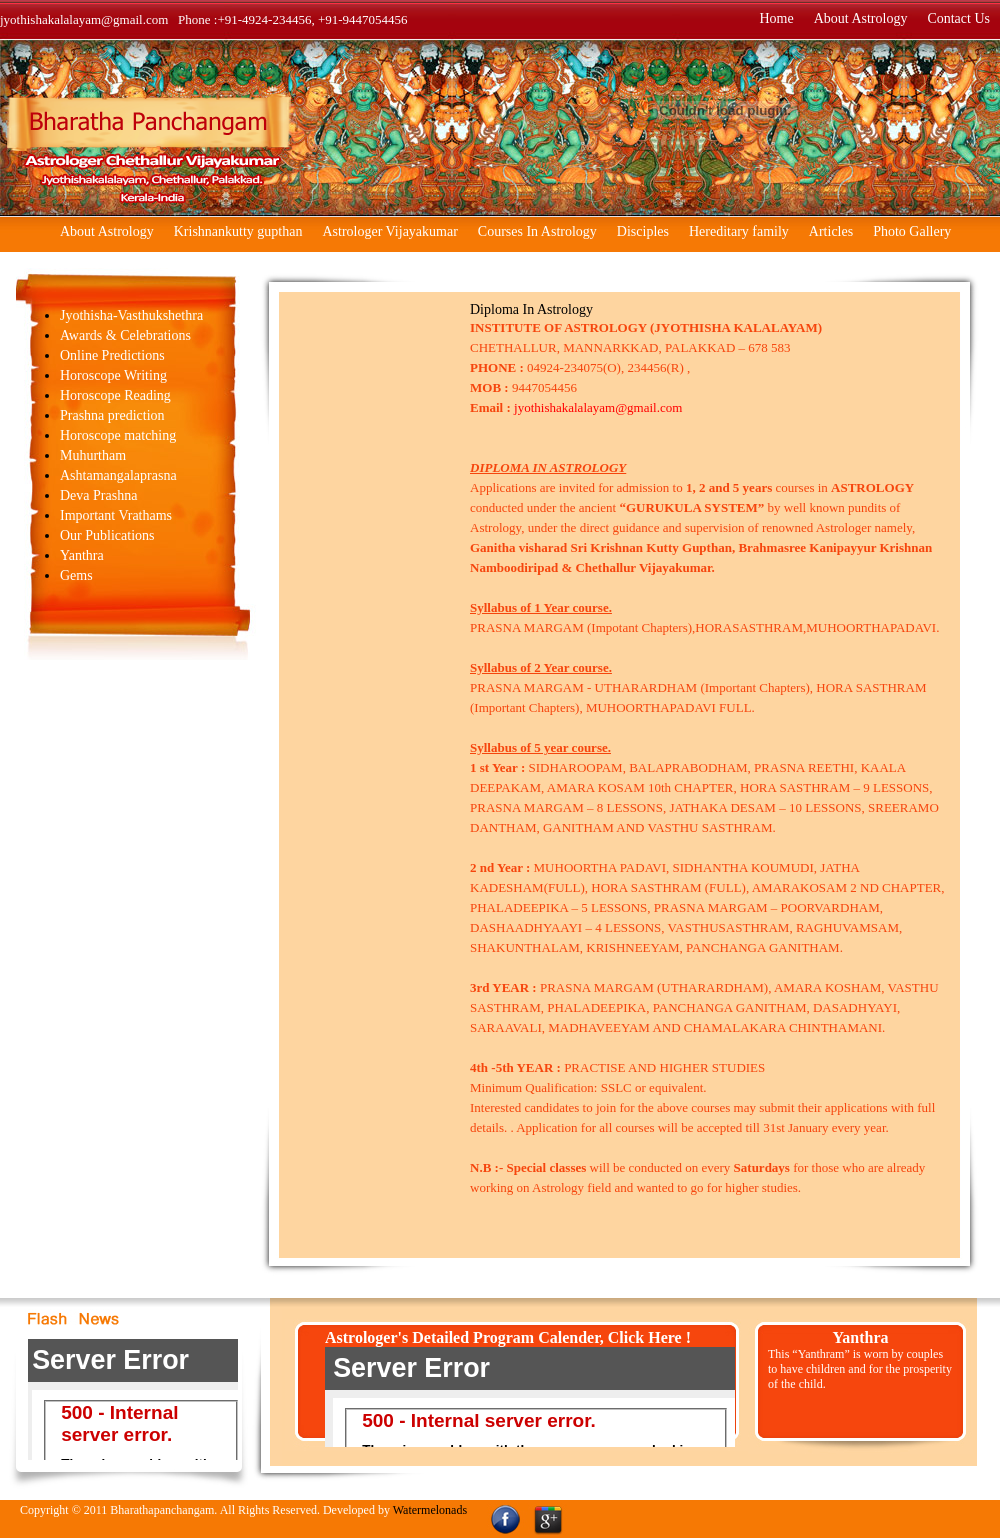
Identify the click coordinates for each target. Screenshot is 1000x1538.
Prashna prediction (112, 415)
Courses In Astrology (537, 231)
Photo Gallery (912, 231)
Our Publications (107, 535)
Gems (76, 575)
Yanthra (82, 555)
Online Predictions (112, 355)
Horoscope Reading (115, 395)
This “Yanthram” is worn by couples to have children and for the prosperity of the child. (860, 1369)
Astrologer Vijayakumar (389, 231)
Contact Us (958, 20)
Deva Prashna (98, 495)
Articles (831, 231)
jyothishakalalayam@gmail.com (598, 407)
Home (776, 20)
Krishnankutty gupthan (238, 231)
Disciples (643, 231)
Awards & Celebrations (125, 335)
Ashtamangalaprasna (118, 475)
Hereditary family (739, 231)
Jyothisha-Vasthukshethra (131, 315)
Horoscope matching (118, 435)
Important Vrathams (116, 515)
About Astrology (861, 20)
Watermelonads (430, 1510)
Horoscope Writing (113, 375)
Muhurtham (93, 455)
